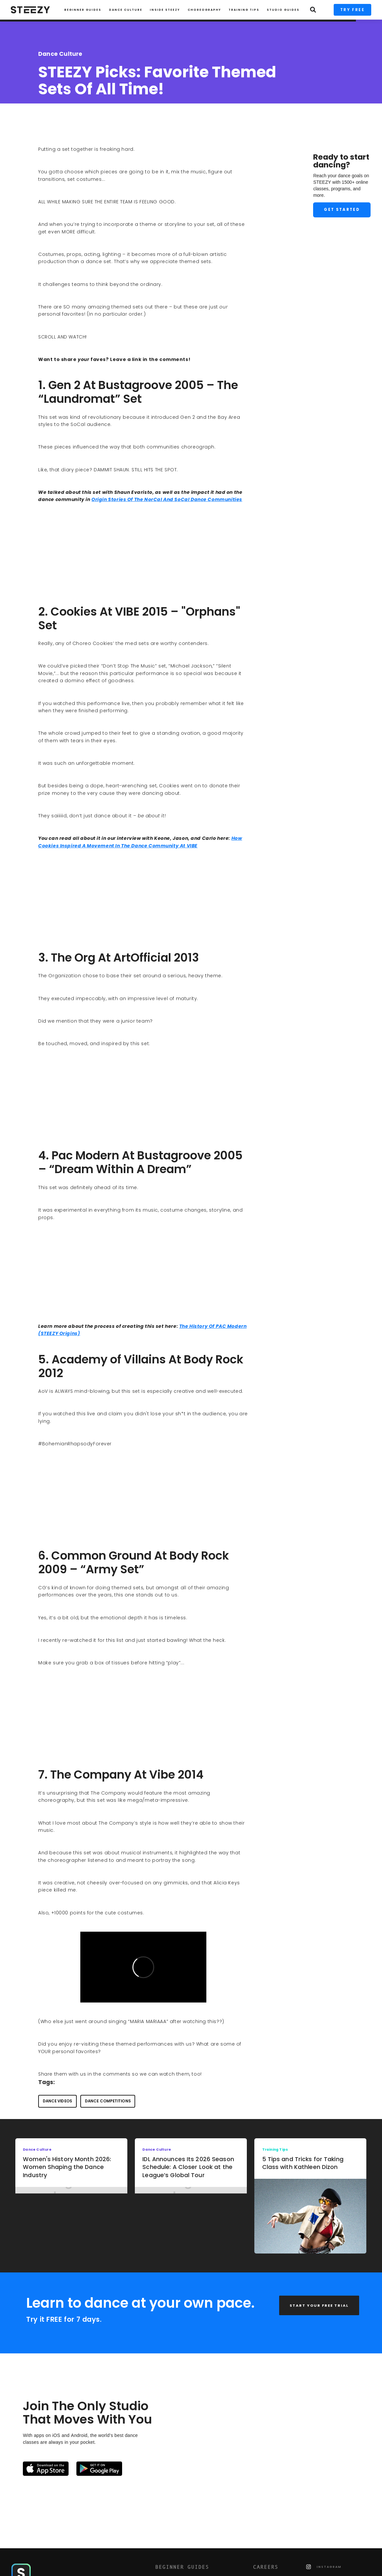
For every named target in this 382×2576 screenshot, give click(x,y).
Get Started (342, 209)
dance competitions (108, 2101)
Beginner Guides (82, 10)
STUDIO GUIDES (283, 10)
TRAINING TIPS (244, 10)
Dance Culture (125, 10)
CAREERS (265, 2567)
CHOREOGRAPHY (204, 10)
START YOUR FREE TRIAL (319, 2305)
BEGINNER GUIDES (182, 2567)
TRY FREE (352, 9)
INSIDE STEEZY (165, 10)
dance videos (57, 2101)
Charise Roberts (62, 113)
